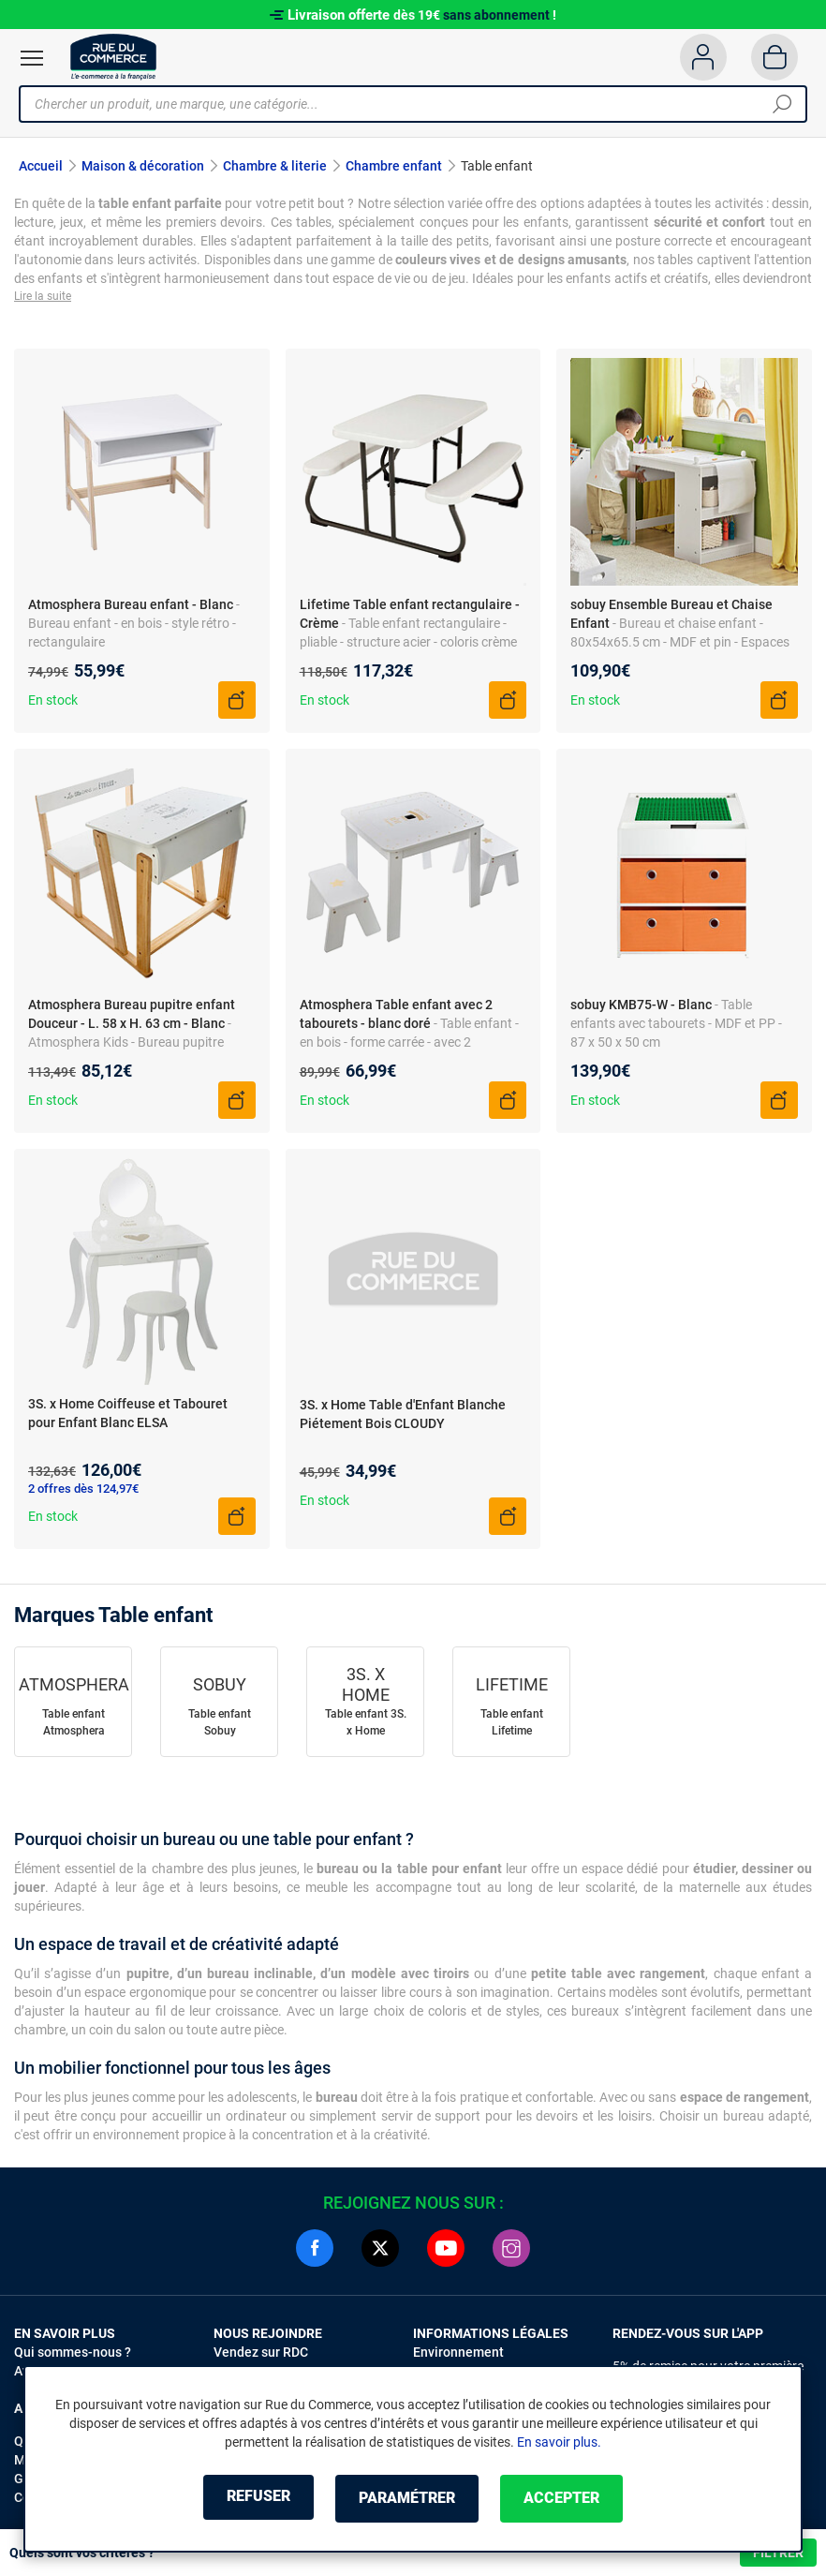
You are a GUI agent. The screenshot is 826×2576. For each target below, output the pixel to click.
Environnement (458, 2354)
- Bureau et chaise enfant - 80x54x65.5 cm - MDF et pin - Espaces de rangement (679, 644)
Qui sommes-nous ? (72, 2354)
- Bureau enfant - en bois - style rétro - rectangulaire (134, 625)
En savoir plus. (559, 2442)
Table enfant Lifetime (511, 1725)
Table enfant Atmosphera (73, 1725)
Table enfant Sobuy (219, 1725)
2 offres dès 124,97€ (83, 1491)
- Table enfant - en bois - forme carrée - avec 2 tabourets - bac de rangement (409, 1044)
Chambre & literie (275, 165)
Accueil (41, 165)
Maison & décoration (142, 165)
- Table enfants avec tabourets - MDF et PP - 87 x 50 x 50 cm (676, 1025)
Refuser (248, 2499)
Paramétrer (407, 2499)
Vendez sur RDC (261, 2354)
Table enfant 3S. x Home (365, 1725)
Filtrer (778, 2552)
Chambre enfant (394, 165)
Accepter (572, 2499)
